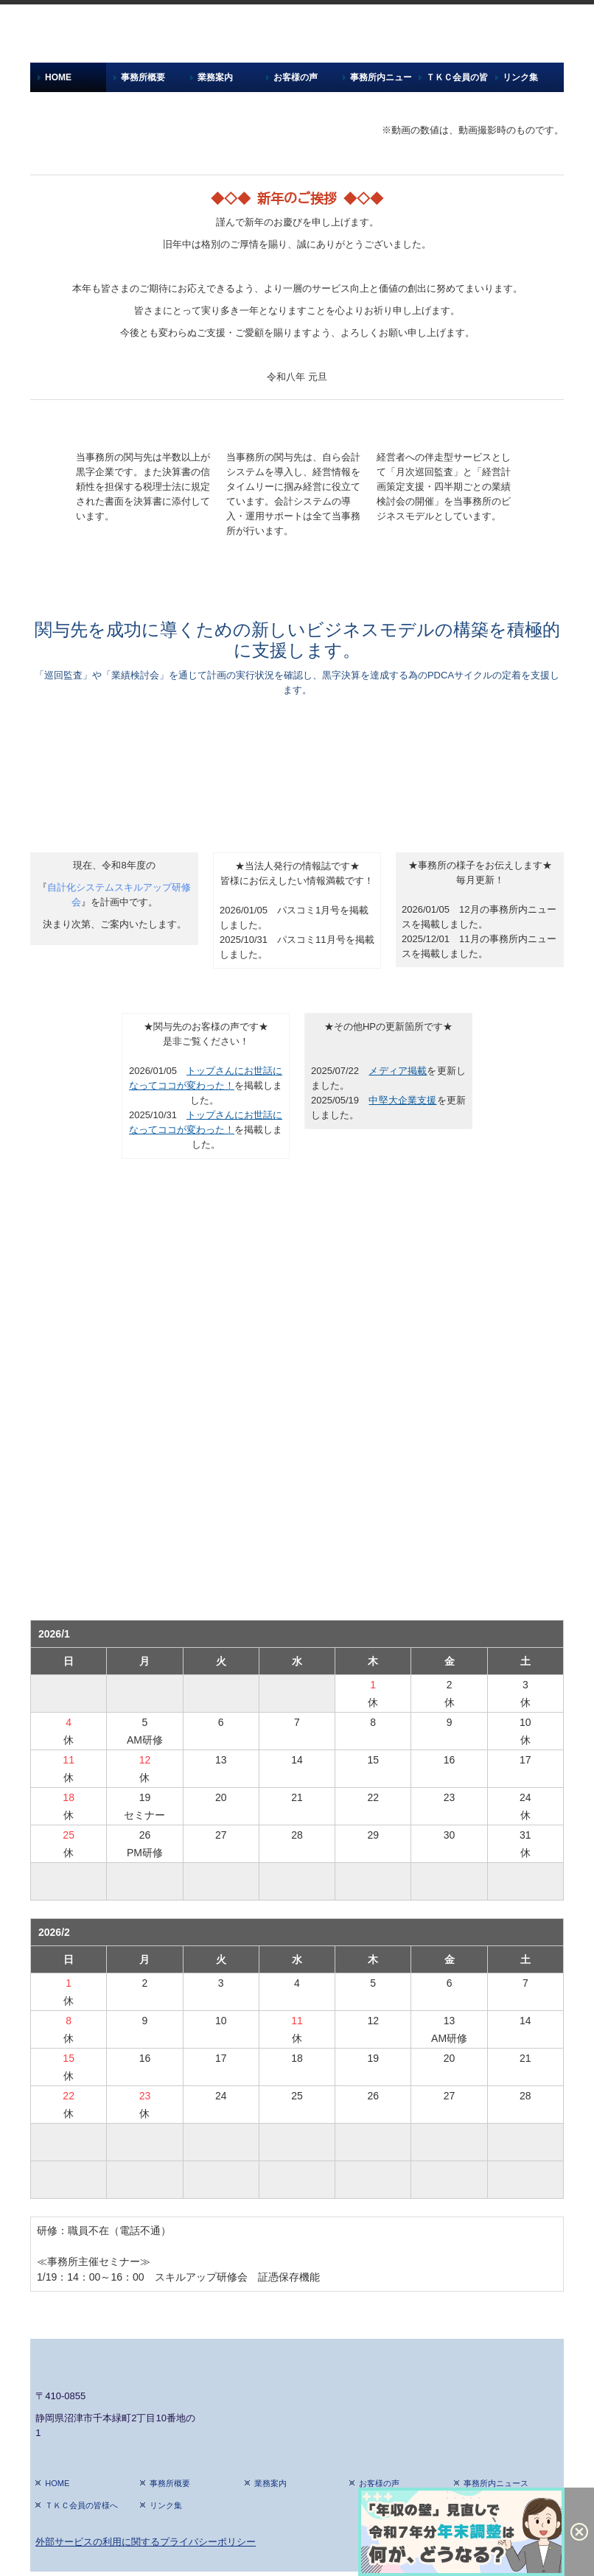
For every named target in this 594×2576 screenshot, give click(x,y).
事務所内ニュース (380, 77)
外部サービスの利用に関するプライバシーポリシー (145, 2541)
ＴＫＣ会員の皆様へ (456, 77)
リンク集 (520, 77)
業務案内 (215, 77)
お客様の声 (295, 77)
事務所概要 (143, 77)
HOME (58, 77)
